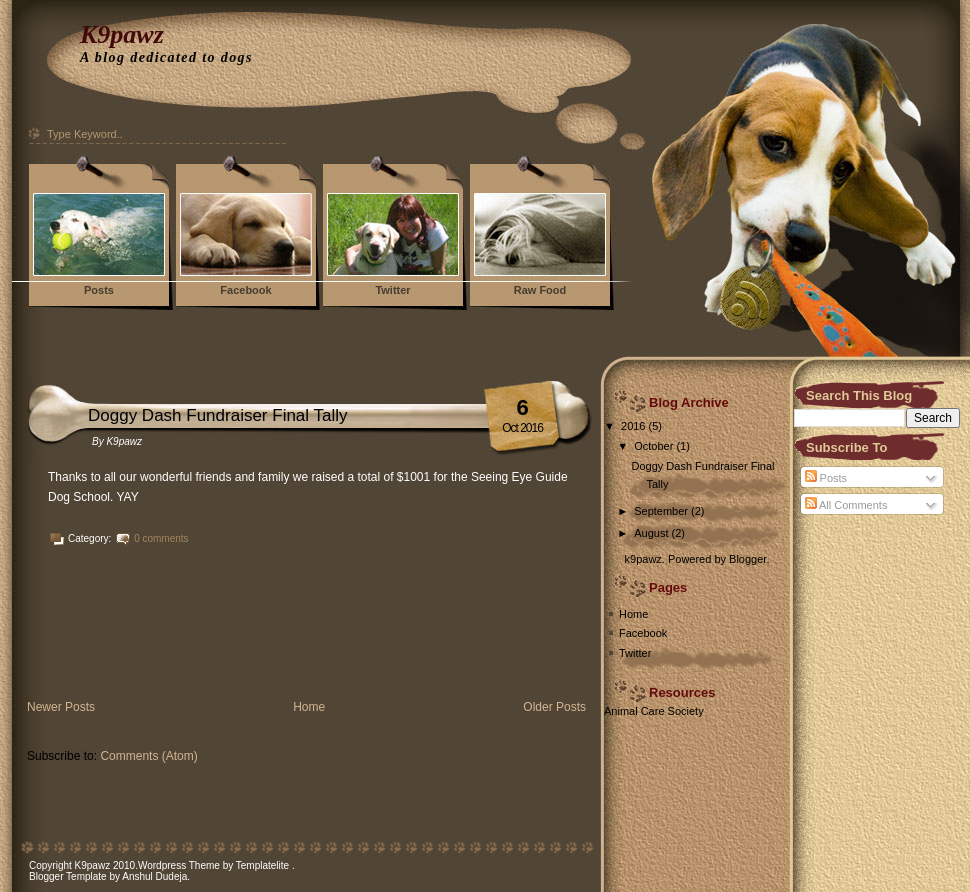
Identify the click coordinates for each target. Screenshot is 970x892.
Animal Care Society (654, 711)
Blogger (747, 559)
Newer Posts (61, 707)
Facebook (245, 290)
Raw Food (540, 290)
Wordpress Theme (179, 865)
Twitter (392, 290)
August (651, 533)
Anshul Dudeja (154, 876)
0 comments (161, 538)
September (661, 511)
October (653, 446)
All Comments (846, 505)
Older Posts (554, 707)
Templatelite (264, 865)
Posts (99, 290)
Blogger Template (68, 876)
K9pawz (122, 34)
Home (309, 707)
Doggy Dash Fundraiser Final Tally (218, 415)
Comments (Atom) (148, 756)
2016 (633, 426)
